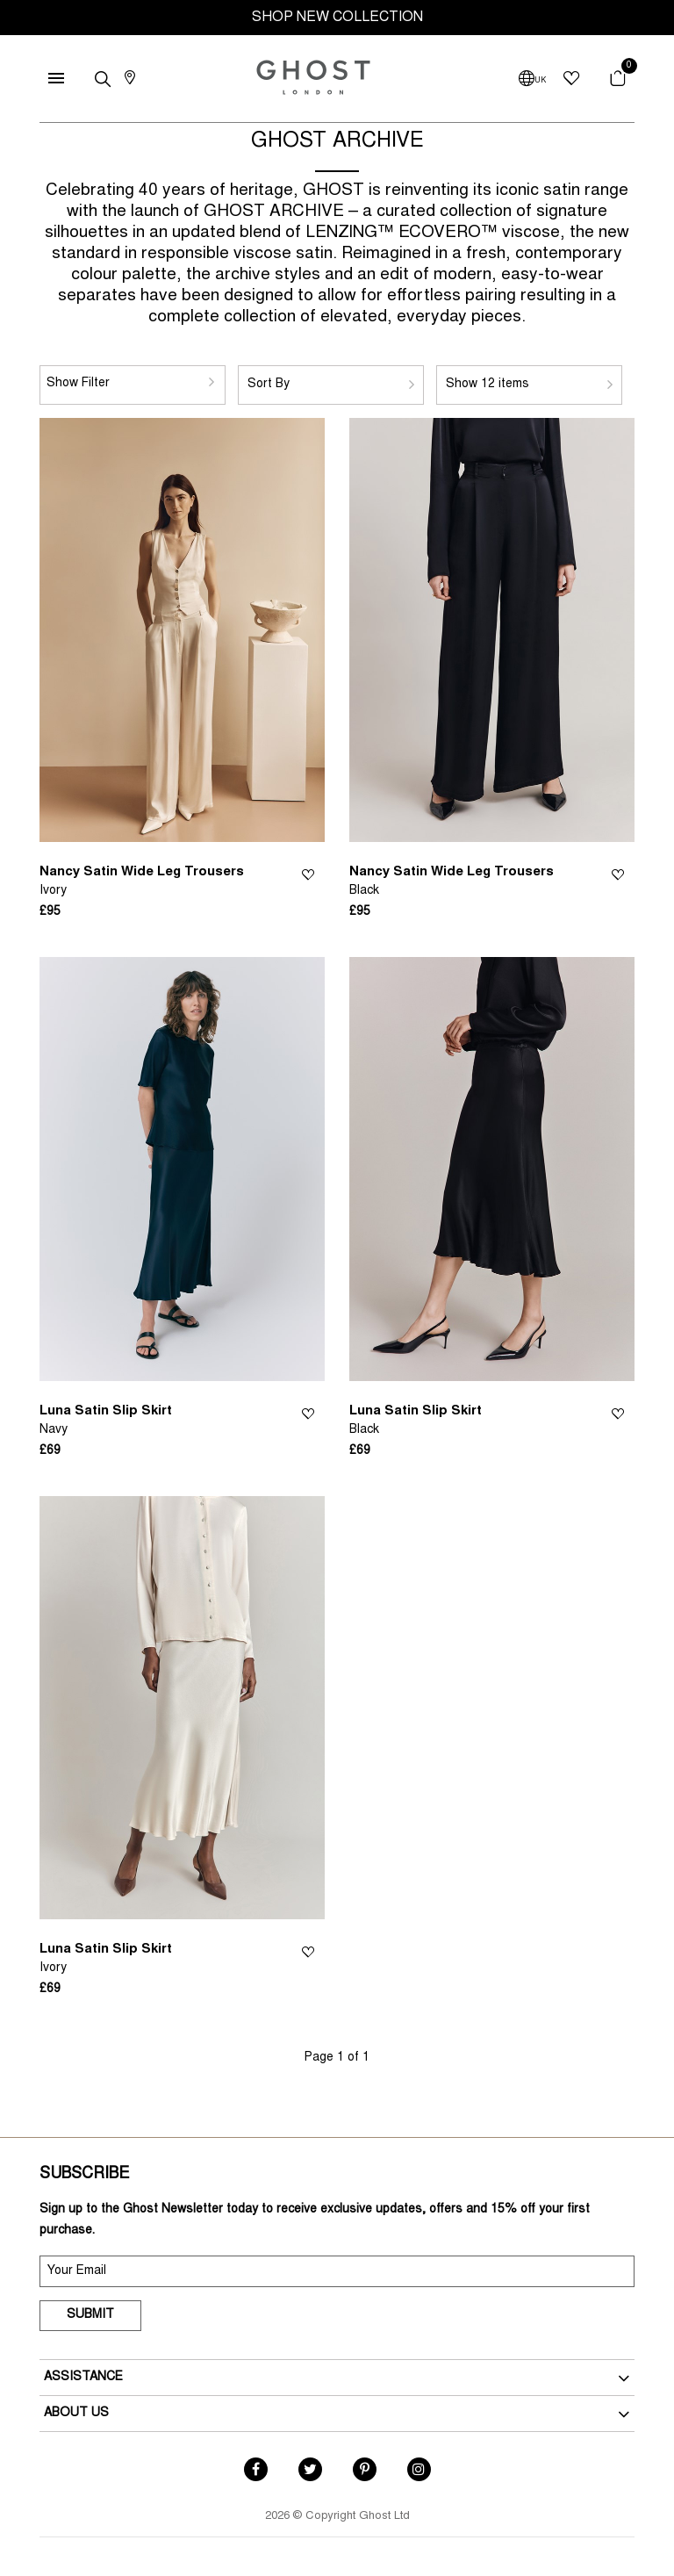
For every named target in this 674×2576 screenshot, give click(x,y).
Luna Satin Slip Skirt (105, 1421)
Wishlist (308, 873)
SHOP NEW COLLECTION (337, 18)
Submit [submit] (90, 2315)
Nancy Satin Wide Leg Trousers (141, 882)
